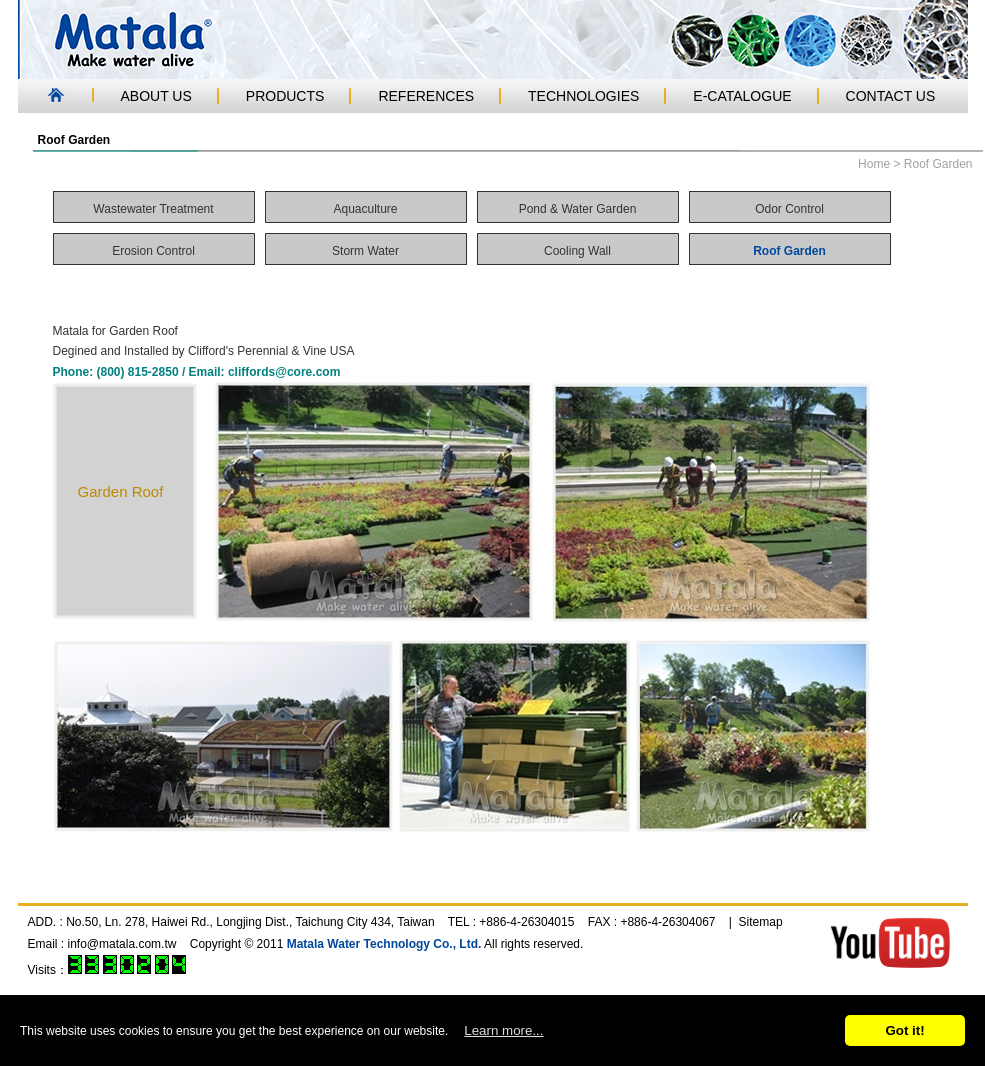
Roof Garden (789, 251)
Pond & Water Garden (578, 209)
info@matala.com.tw (122, 944)
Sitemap (761, 922)
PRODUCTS (285, 96)
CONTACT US (891, 96)
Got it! (904, 1030)
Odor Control (789, 209)
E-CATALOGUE (742, 96)
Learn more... (503, 1030)
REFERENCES (426, 96)
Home (874, 164)
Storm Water (365, 251)
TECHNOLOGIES (583, 96)
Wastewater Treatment (153, 209)
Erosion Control (153, 251)
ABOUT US (156, 96)
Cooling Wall (577, 251)
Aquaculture (365, 209)
